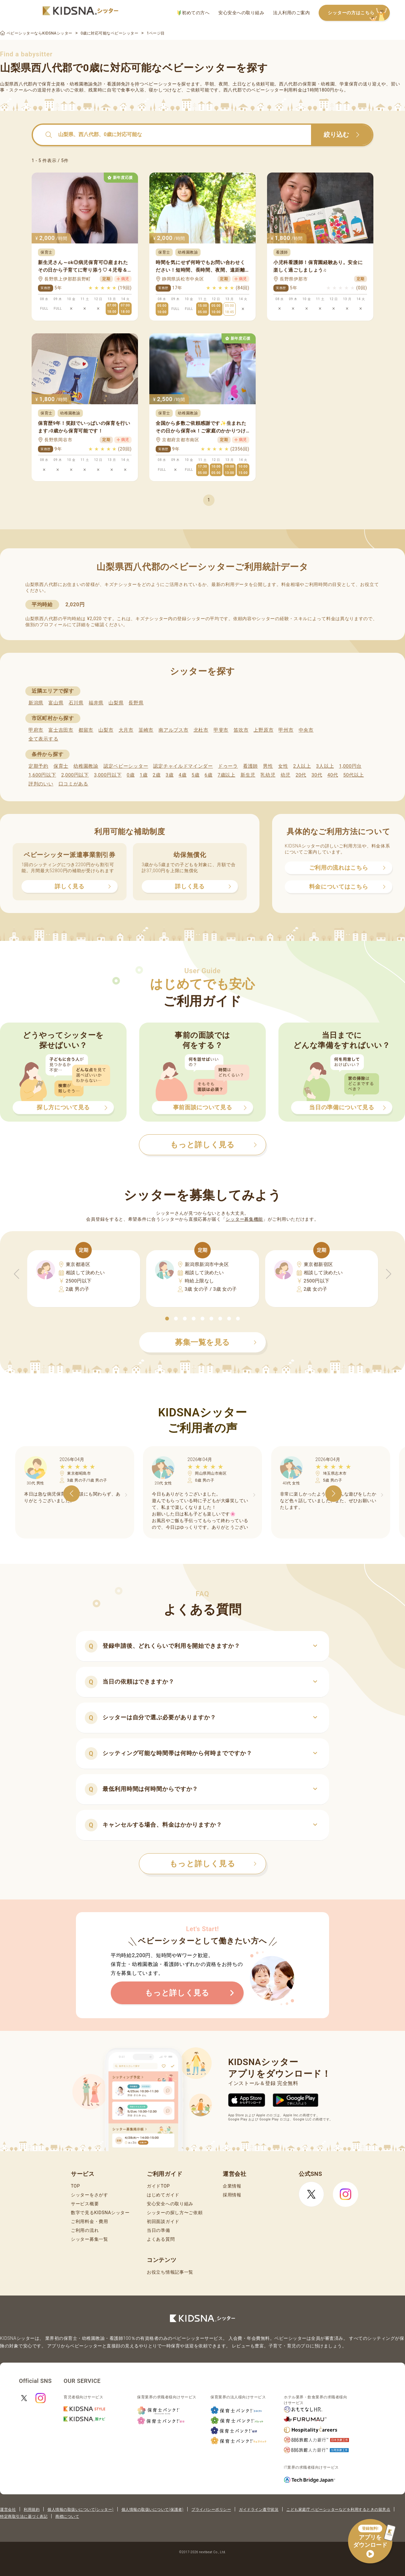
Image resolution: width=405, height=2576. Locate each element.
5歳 (196, 775)
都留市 (85, 730)
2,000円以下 (75, 775)
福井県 (96, 703)
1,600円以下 (42, 775)
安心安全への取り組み (241, 12)
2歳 (156, 775)
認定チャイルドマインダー (183, 766)
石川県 (76, 703)
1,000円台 (350, 766)
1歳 (143, 775)
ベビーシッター (160, 83)
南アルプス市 (173, 730)
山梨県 (116, 703)
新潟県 (35, 703)
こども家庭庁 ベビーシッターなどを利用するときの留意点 (338, 2509)
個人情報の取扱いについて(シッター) (80, 2509)
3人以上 (325, 766)
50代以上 (353, 775)
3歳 (170, 775)
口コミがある (73, 784)
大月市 (126, 730)
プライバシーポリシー (211, 2509)
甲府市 (35, 730)
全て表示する (43, 739)
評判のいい (40, 784)
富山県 (55, 703)
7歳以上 (226, 775)
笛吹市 (241, 730)
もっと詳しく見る (213, 1863)
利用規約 (32, 2509)
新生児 (247, 775)
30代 (316, 775)
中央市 (306, 730)
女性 (283, 766)
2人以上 (302, 766)
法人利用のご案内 (291, 12)
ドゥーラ (228, 766)
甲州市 (285, 730)
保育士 (60, 766)
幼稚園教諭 (85, 766)
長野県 (135, 703)
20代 (301, 775)
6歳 (209, 775)
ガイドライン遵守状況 (258, 2509)
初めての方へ (193, 13)
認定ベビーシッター (125, 766)
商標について (67, 2516)
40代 (332, 775)
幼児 (285, 775)
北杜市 (201, 730)
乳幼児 (267, 775)
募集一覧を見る (216, 1342)
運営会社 (8, 2509)
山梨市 (105, 730)
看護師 (250, 766)
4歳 (183, 775)
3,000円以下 (108, 775)
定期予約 (38, 766)
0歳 (130, 775)
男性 (268, 766)
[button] (167, 1318)
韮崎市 (146, 730)
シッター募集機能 (244, 1219)
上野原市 (263, 730)
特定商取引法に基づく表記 (23, 2516)
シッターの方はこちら (359, 13)
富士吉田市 (60, 730)
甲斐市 (221, 730)
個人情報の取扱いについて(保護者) (153, 2509)
